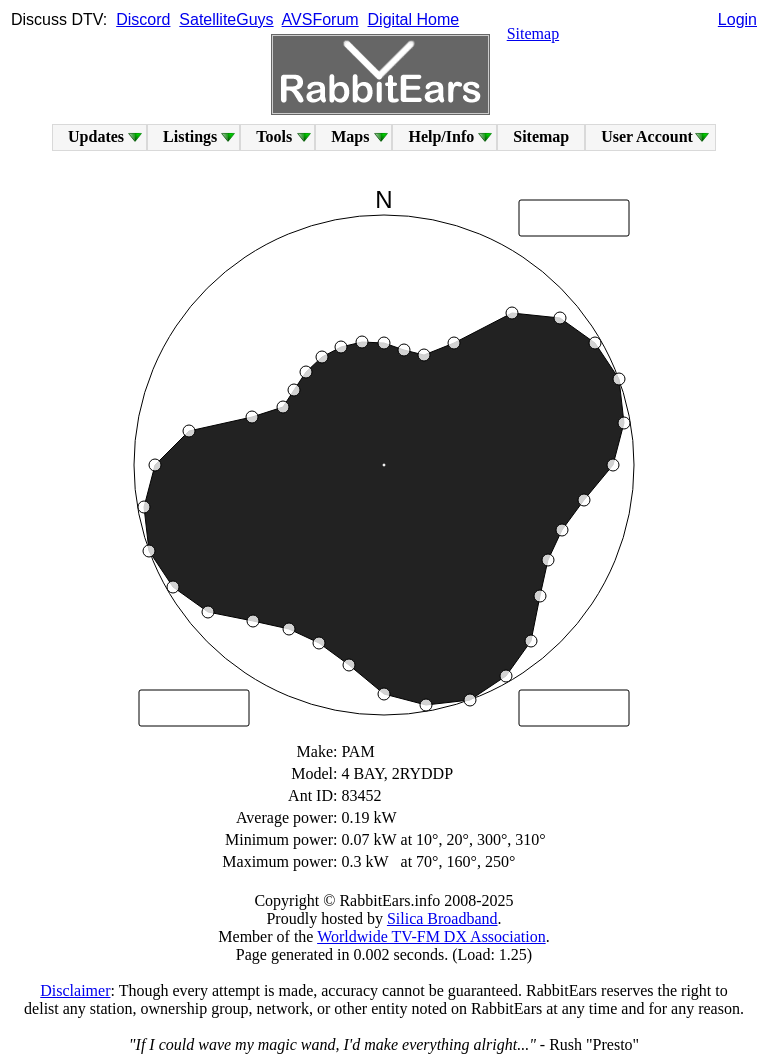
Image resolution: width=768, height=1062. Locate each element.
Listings (190, 136)
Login (737, 19)
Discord (143, 19)
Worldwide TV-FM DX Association (431, 936)
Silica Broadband (442, 918)
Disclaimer (75, 990)
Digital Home (414, 19)
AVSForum (320, 19)
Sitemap (533, 33)
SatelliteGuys (226, 19)
